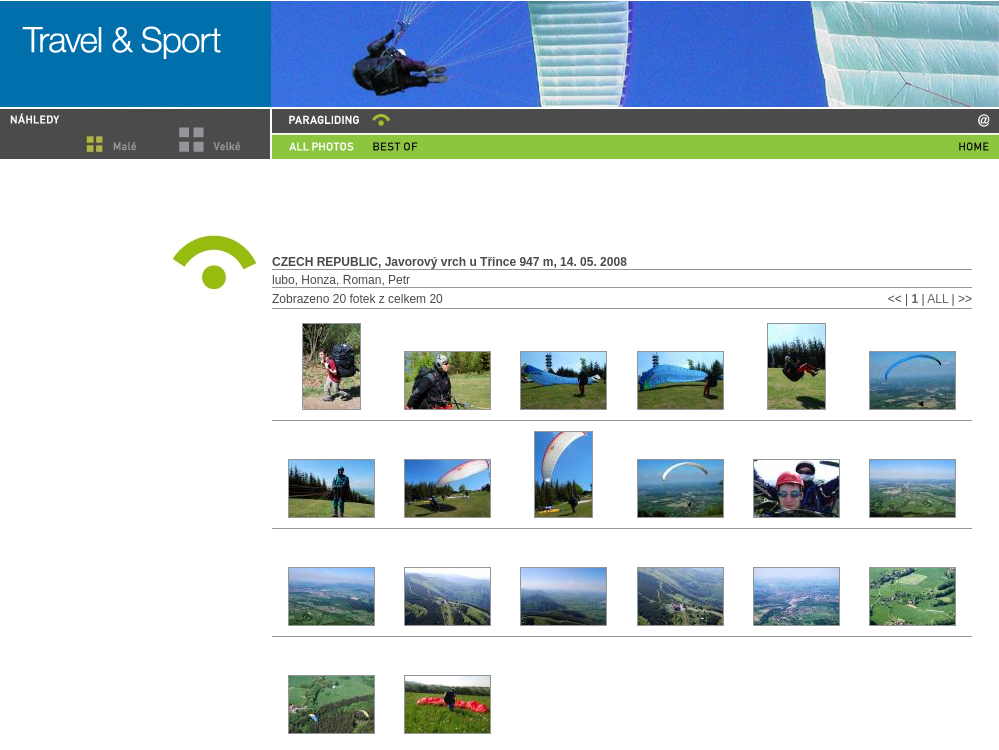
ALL (938, 299)
